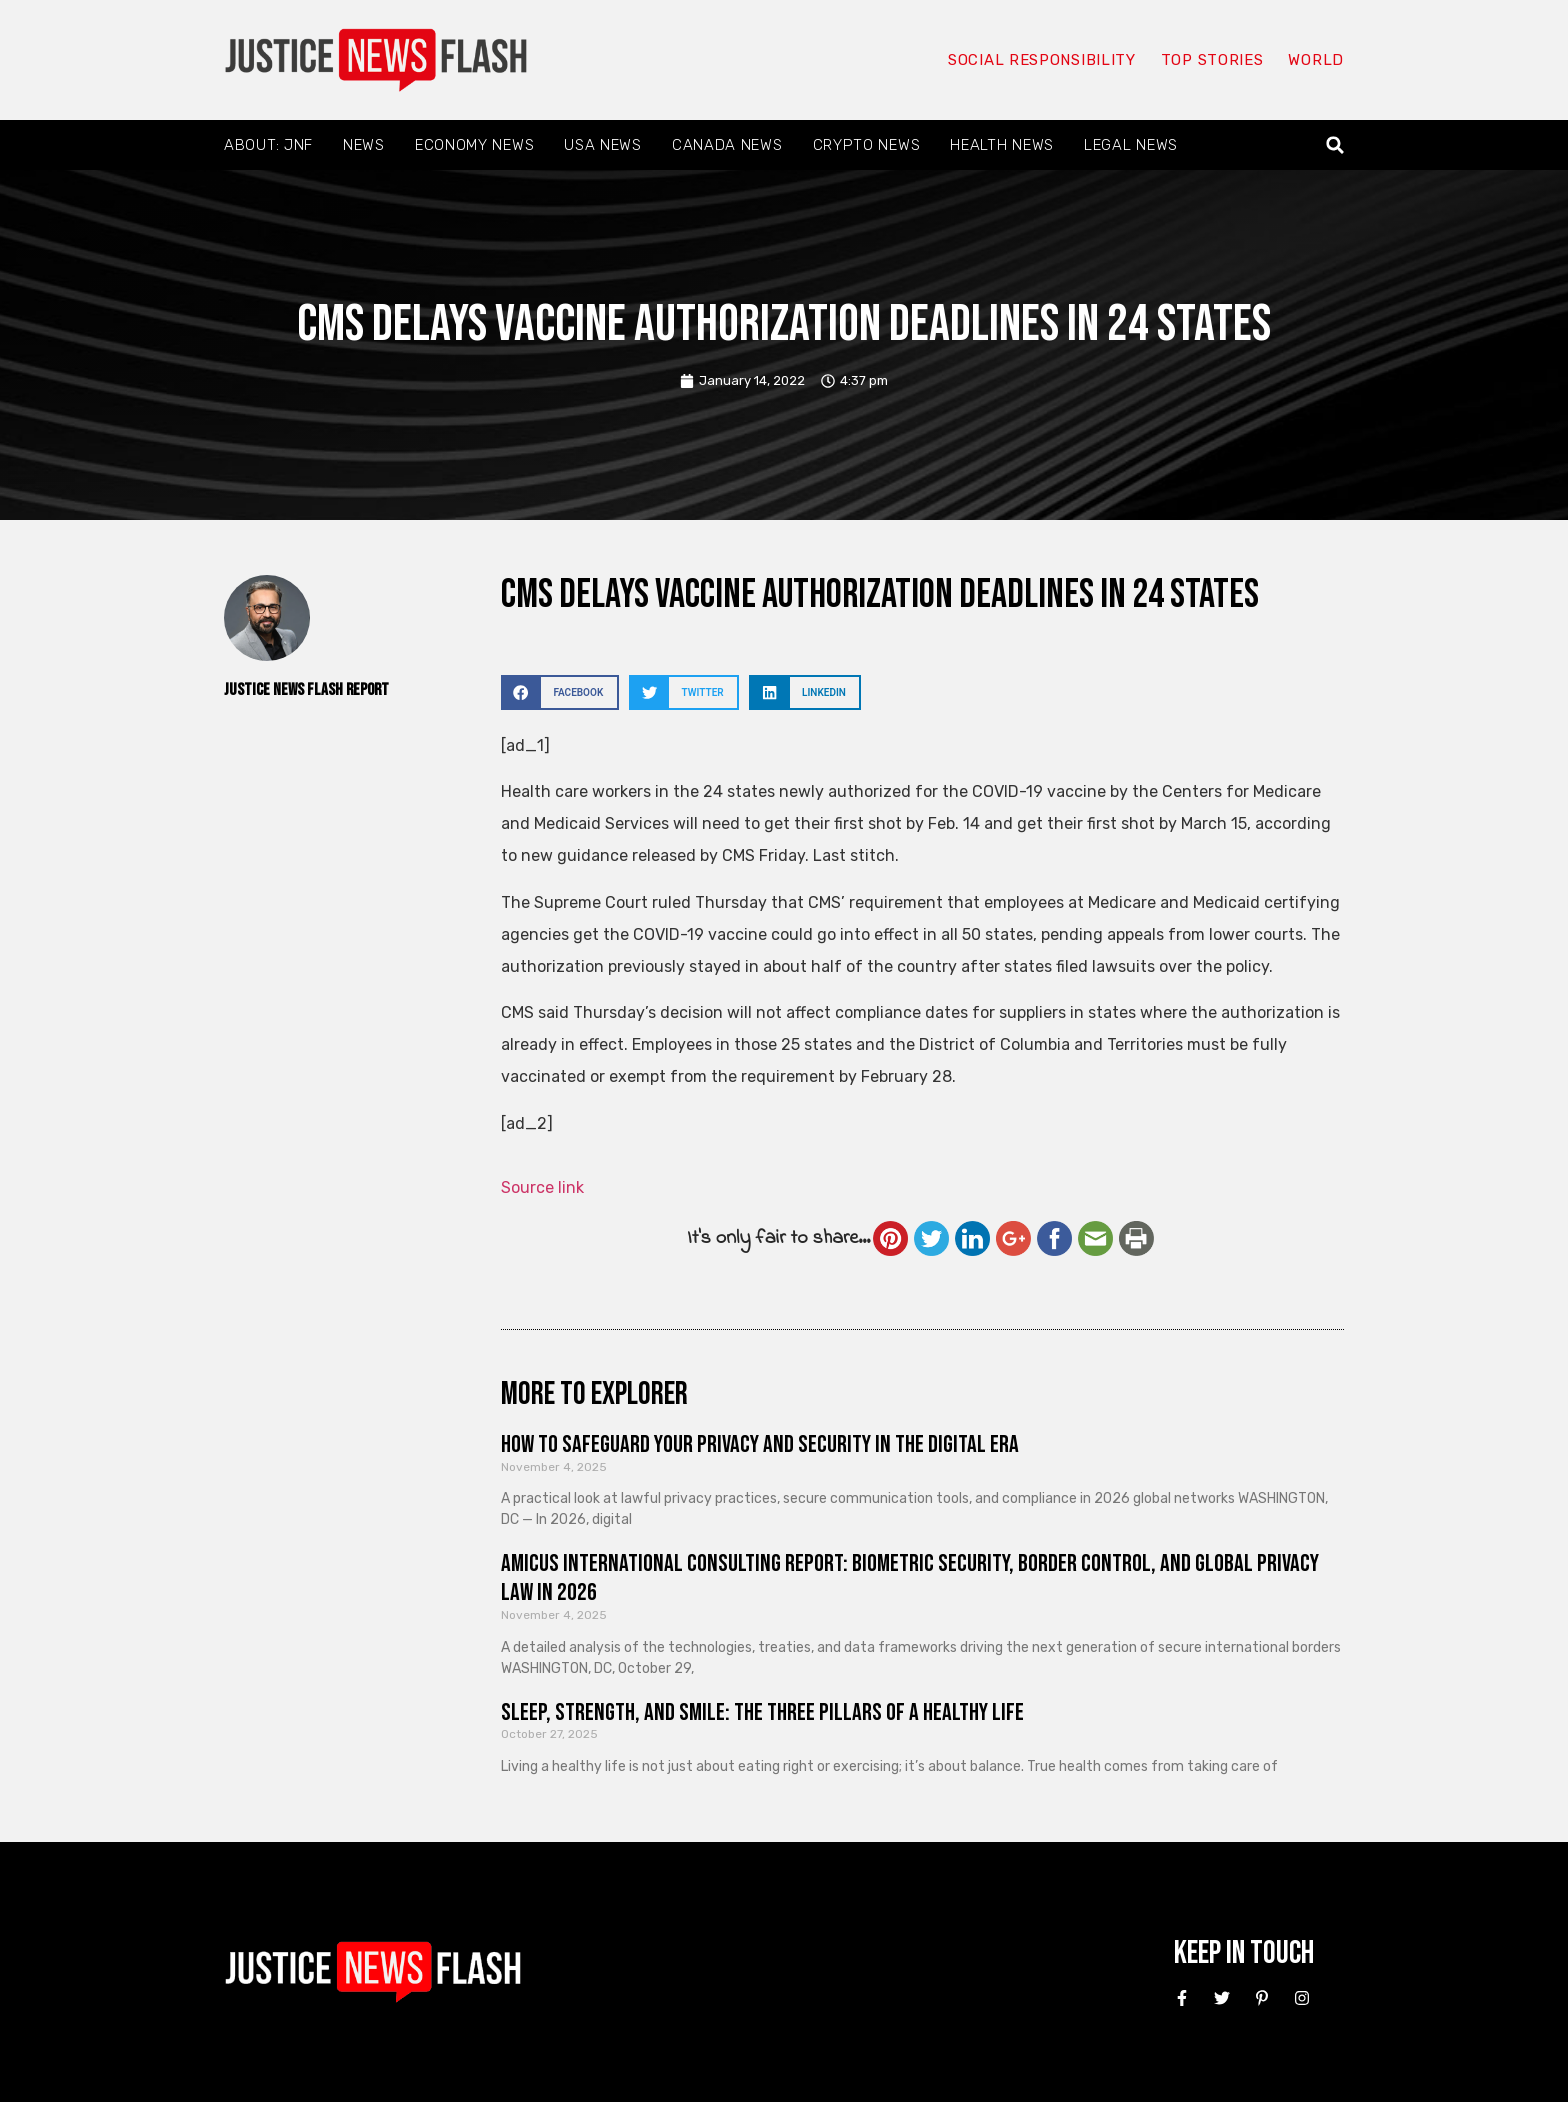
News (364, 145)
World (1316, 60)
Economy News (474, 145)
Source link (542, 1187)
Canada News (727, 145)
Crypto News (867, 145)
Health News (1002, 145)
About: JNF (268, 145)
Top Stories (1212, 60)
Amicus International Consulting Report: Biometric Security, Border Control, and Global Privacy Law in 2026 (910, 1578)
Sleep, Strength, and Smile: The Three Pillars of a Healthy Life (762, 1712)
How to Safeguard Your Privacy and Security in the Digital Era (760, 1444)
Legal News (1131, 145)
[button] (1335, 145)
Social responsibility (1042, 60)
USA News (603, 145)
